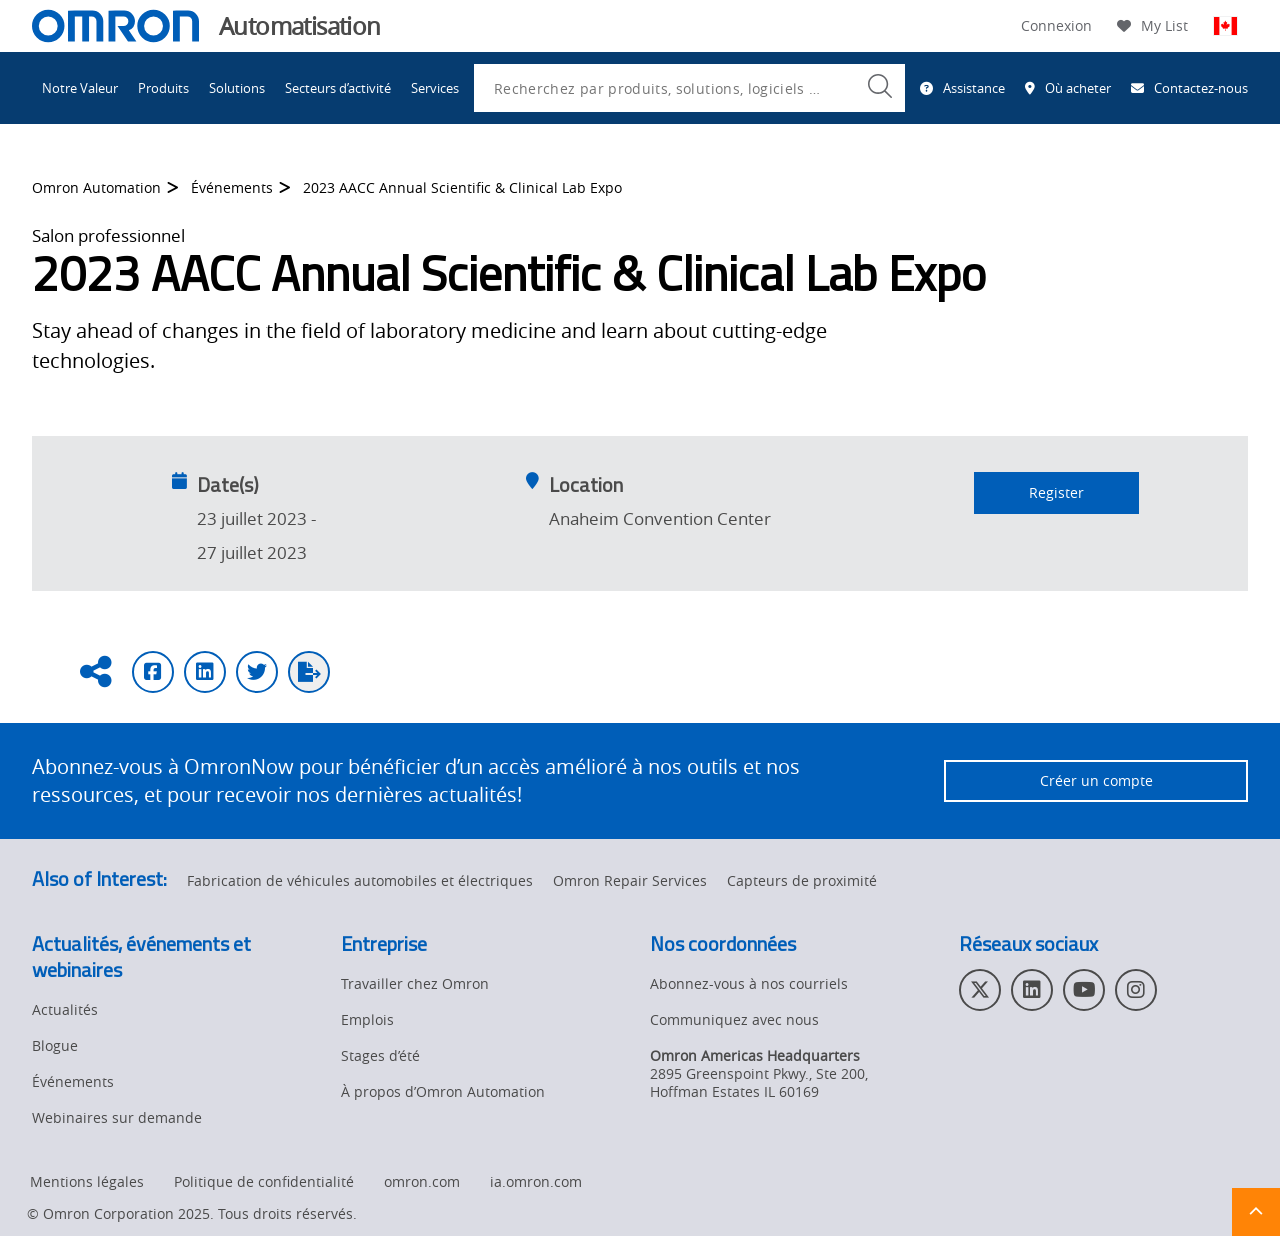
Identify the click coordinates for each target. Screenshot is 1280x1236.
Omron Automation (96, 200)
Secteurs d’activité (338, 88)
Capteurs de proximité (802, 880)
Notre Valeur (80, 88)
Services (435, 88)
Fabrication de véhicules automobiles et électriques (360, 880)
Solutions (237, 88)
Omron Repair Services (630, 880)
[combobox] (689, 88)
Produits (163, 88)
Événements (232, 200)
